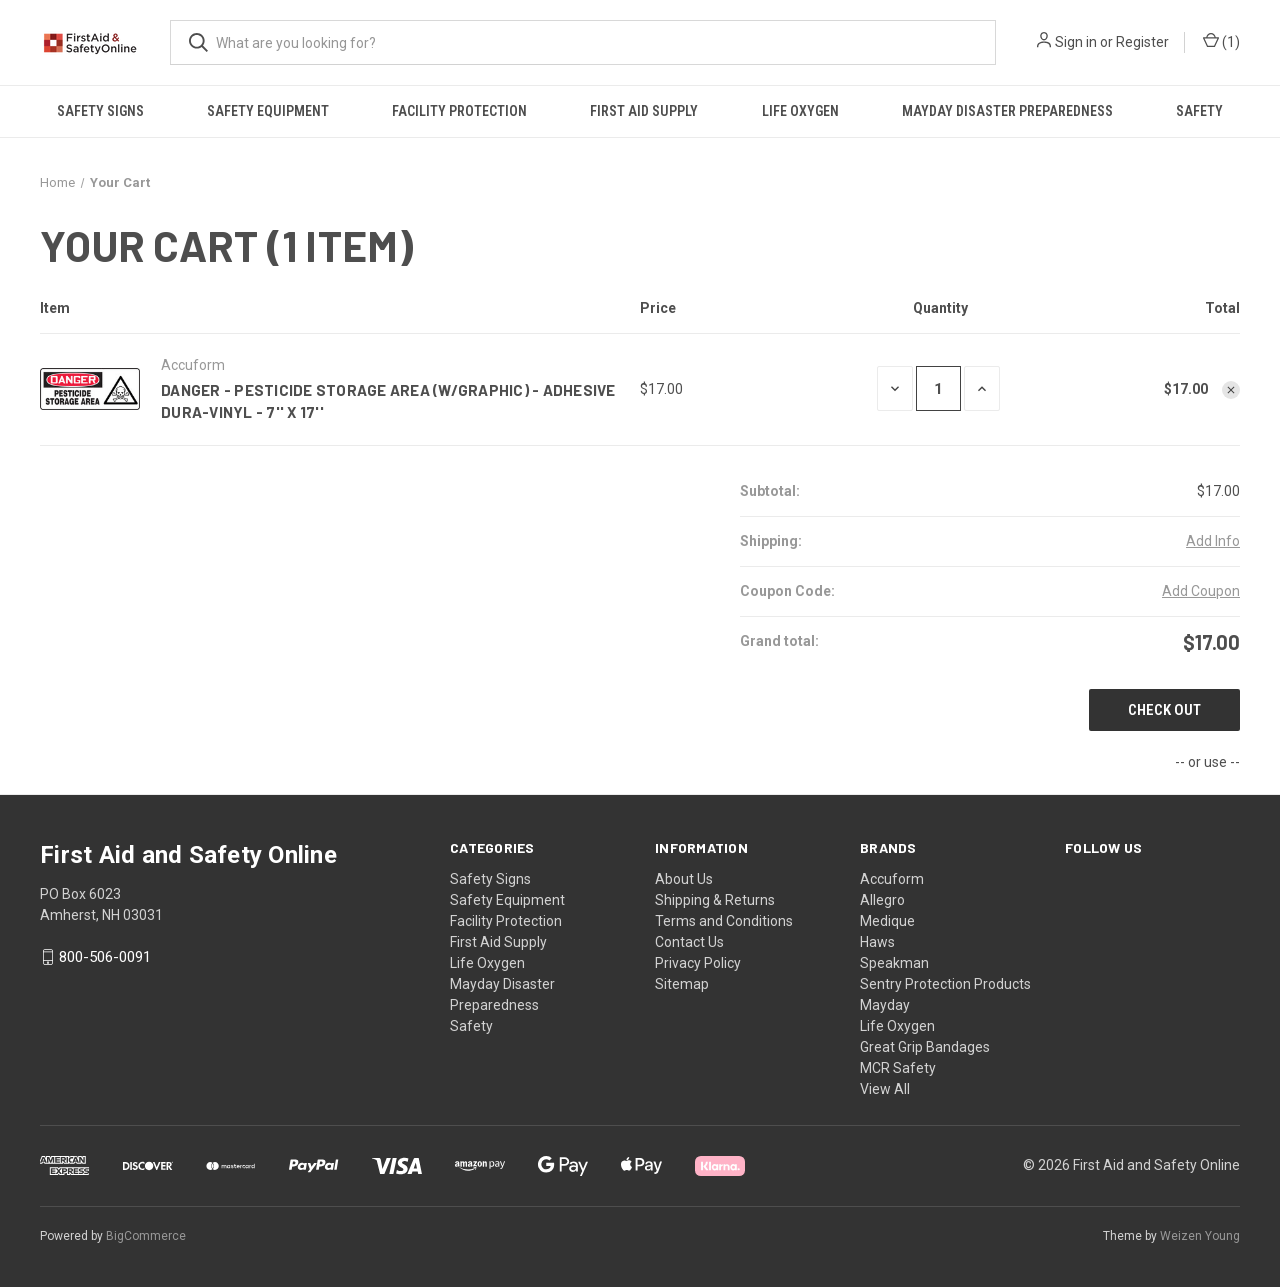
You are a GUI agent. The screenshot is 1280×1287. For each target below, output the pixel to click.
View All (885, 1089)
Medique (887, 921)
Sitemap (682, 984)
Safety (1199, 111)
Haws (877, 942)
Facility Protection (459, 111)
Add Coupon (1201, 591)
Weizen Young (1200, 1236)
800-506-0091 (105, 957)
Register (1142, 42)
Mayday (885, 1005)
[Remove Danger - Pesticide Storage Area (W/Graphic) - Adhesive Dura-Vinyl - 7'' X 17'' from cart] (1231, 390)
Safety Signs (100, 111)
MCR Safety (898, 1068)
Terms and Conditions (724, 921)
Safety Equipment (268, 111)
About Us (684, 879)
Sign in (1076, 42)
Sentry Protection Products (945, 984)
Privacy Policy (698, 963)
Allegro (882, 900)
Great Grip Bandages (925, 1047)
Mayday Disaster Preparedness (1007, 111)
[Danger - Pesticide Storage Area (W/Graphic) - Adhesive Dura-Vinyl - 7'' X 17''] (938, 388)
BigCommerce (146, 1236)
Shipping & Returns (715, 900)
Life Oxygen (800, 111)
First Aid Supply (644, 111)
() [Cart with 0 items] (1221, 42)
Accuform (892, 879)
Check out (1164, 710)
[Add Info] (1213, 541)
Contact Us (689, 942)
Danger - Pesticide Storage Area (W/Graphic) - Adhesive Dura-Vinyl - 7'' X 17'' (388, 401)
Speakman (894, 963)
